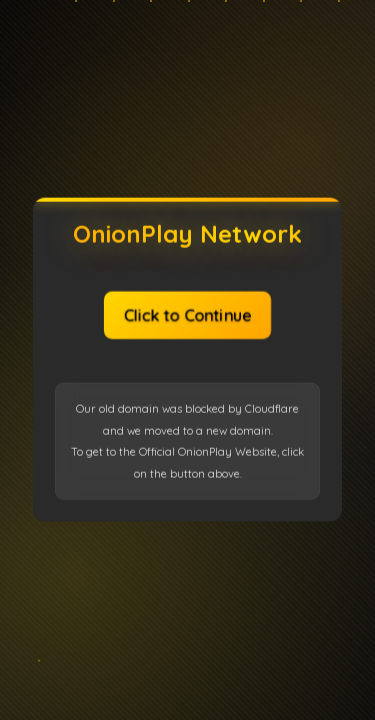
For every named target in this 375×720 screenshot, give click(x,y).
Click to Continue (187, 314)
